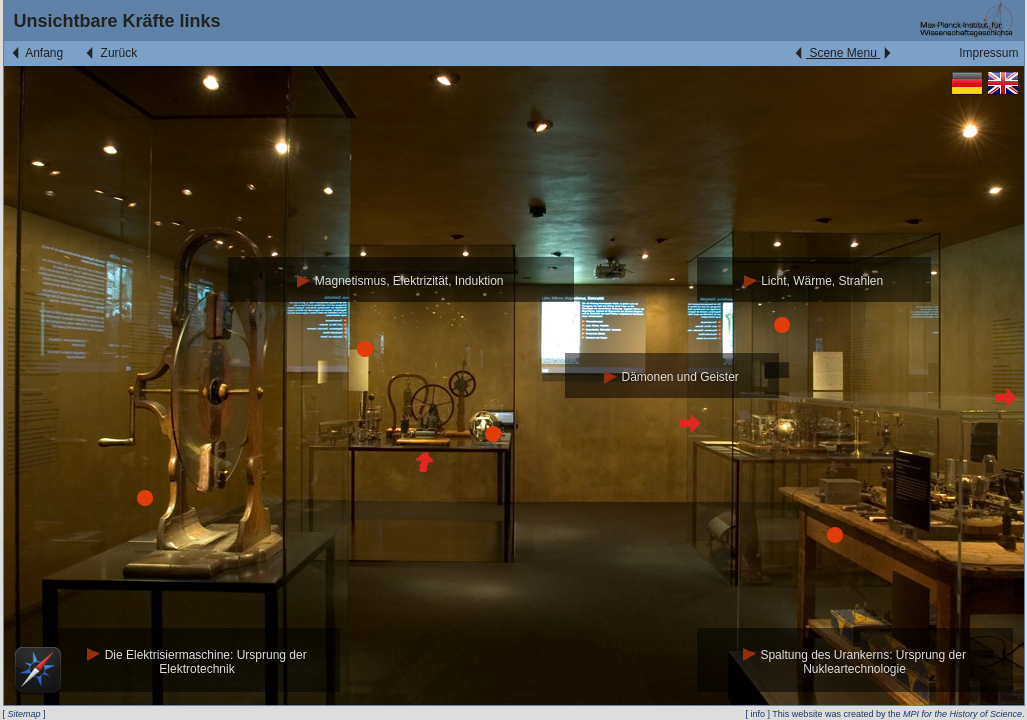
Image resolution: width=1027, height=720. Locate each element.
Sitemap (24, 714)
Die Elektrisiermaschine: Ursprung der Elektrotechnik (196, 662)
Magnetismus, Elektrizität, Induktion (400, 281)
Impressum (988, 53)
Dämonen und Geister (671, 377)
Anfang (36, 53)
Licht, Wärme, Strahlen (813, 281)
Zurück (110, 53)
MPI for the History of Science (962, 714)
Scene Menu (842, 53)
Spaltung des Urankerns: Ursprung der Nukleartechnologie (854, 662)
